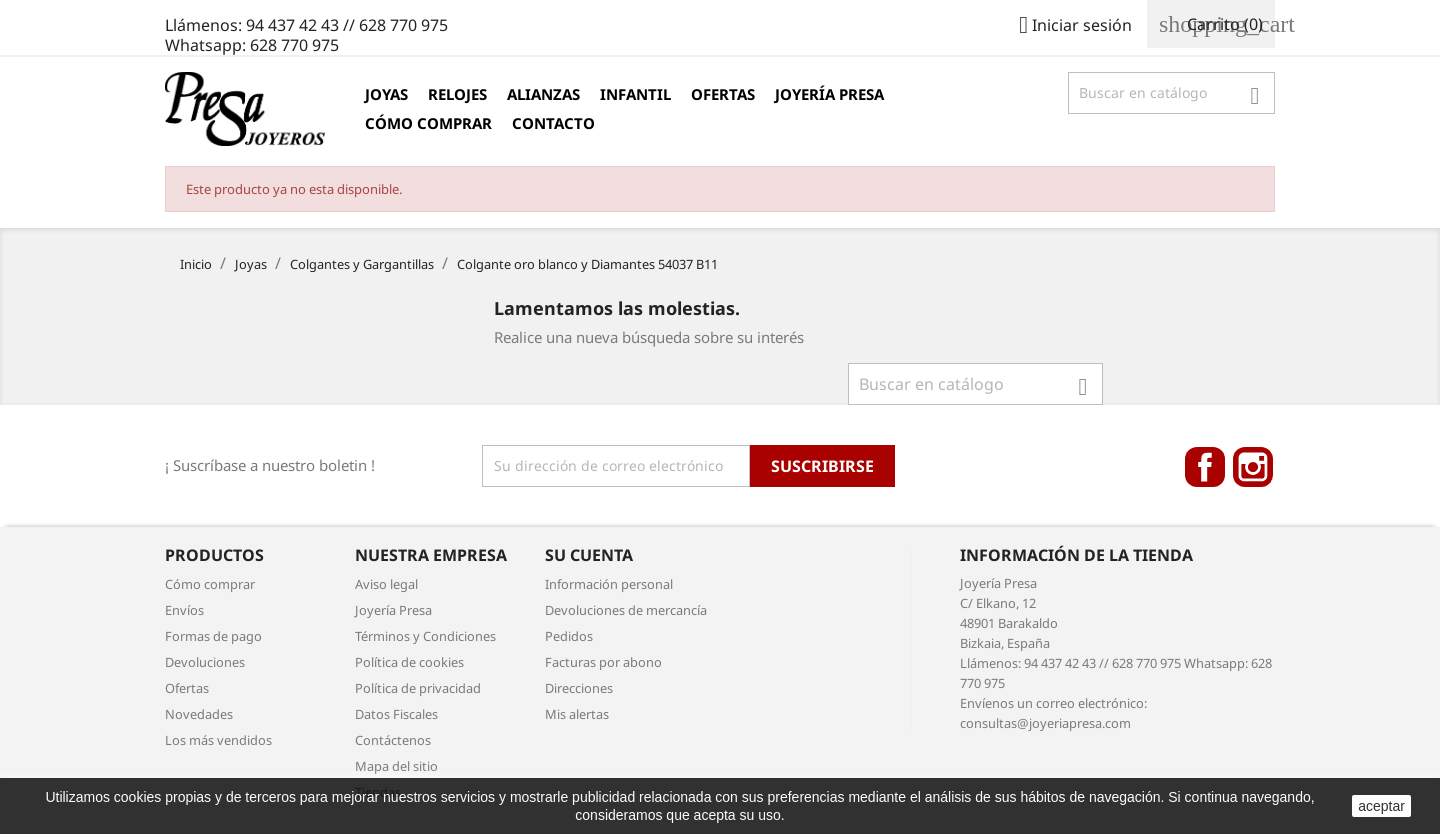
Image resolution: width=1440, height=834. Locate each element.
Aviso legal (386, 584)
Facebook (1205, 467)
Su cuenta (589, 555)
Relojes (457, 94)
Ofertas (723, 94)
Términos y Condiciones (425, 636)
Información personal (609, 584)
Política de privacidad (418, 688)
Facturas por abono (603, 662)
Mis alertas (577, 714)
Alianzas (543, 94)
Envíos (184, 610)
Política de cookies (409, 662)
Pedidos (569, 636)
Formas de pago (213, 636)
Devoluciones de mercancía (626, 610)
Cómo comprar (428, 123)
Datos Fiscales (396, 714)
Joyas (386, 94)
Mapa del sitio (396, 766)
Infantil (635, 94)
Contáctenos (393, 740)
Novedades (199, 714)
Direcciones (579, 688)
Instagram (1253, 467)
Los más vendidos (218, 740)
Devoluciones (205, 662)
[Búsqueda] (1171, 93)
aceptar (1381, 806)
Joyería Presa (829, 94)
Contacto (553, 123)
